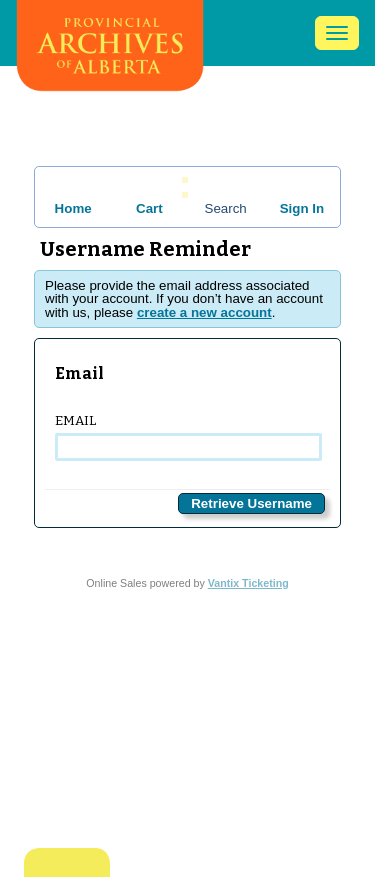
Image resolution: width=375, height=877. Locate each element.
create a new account (204, 312)
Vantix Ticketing (248, 583)
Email (187, 436)
